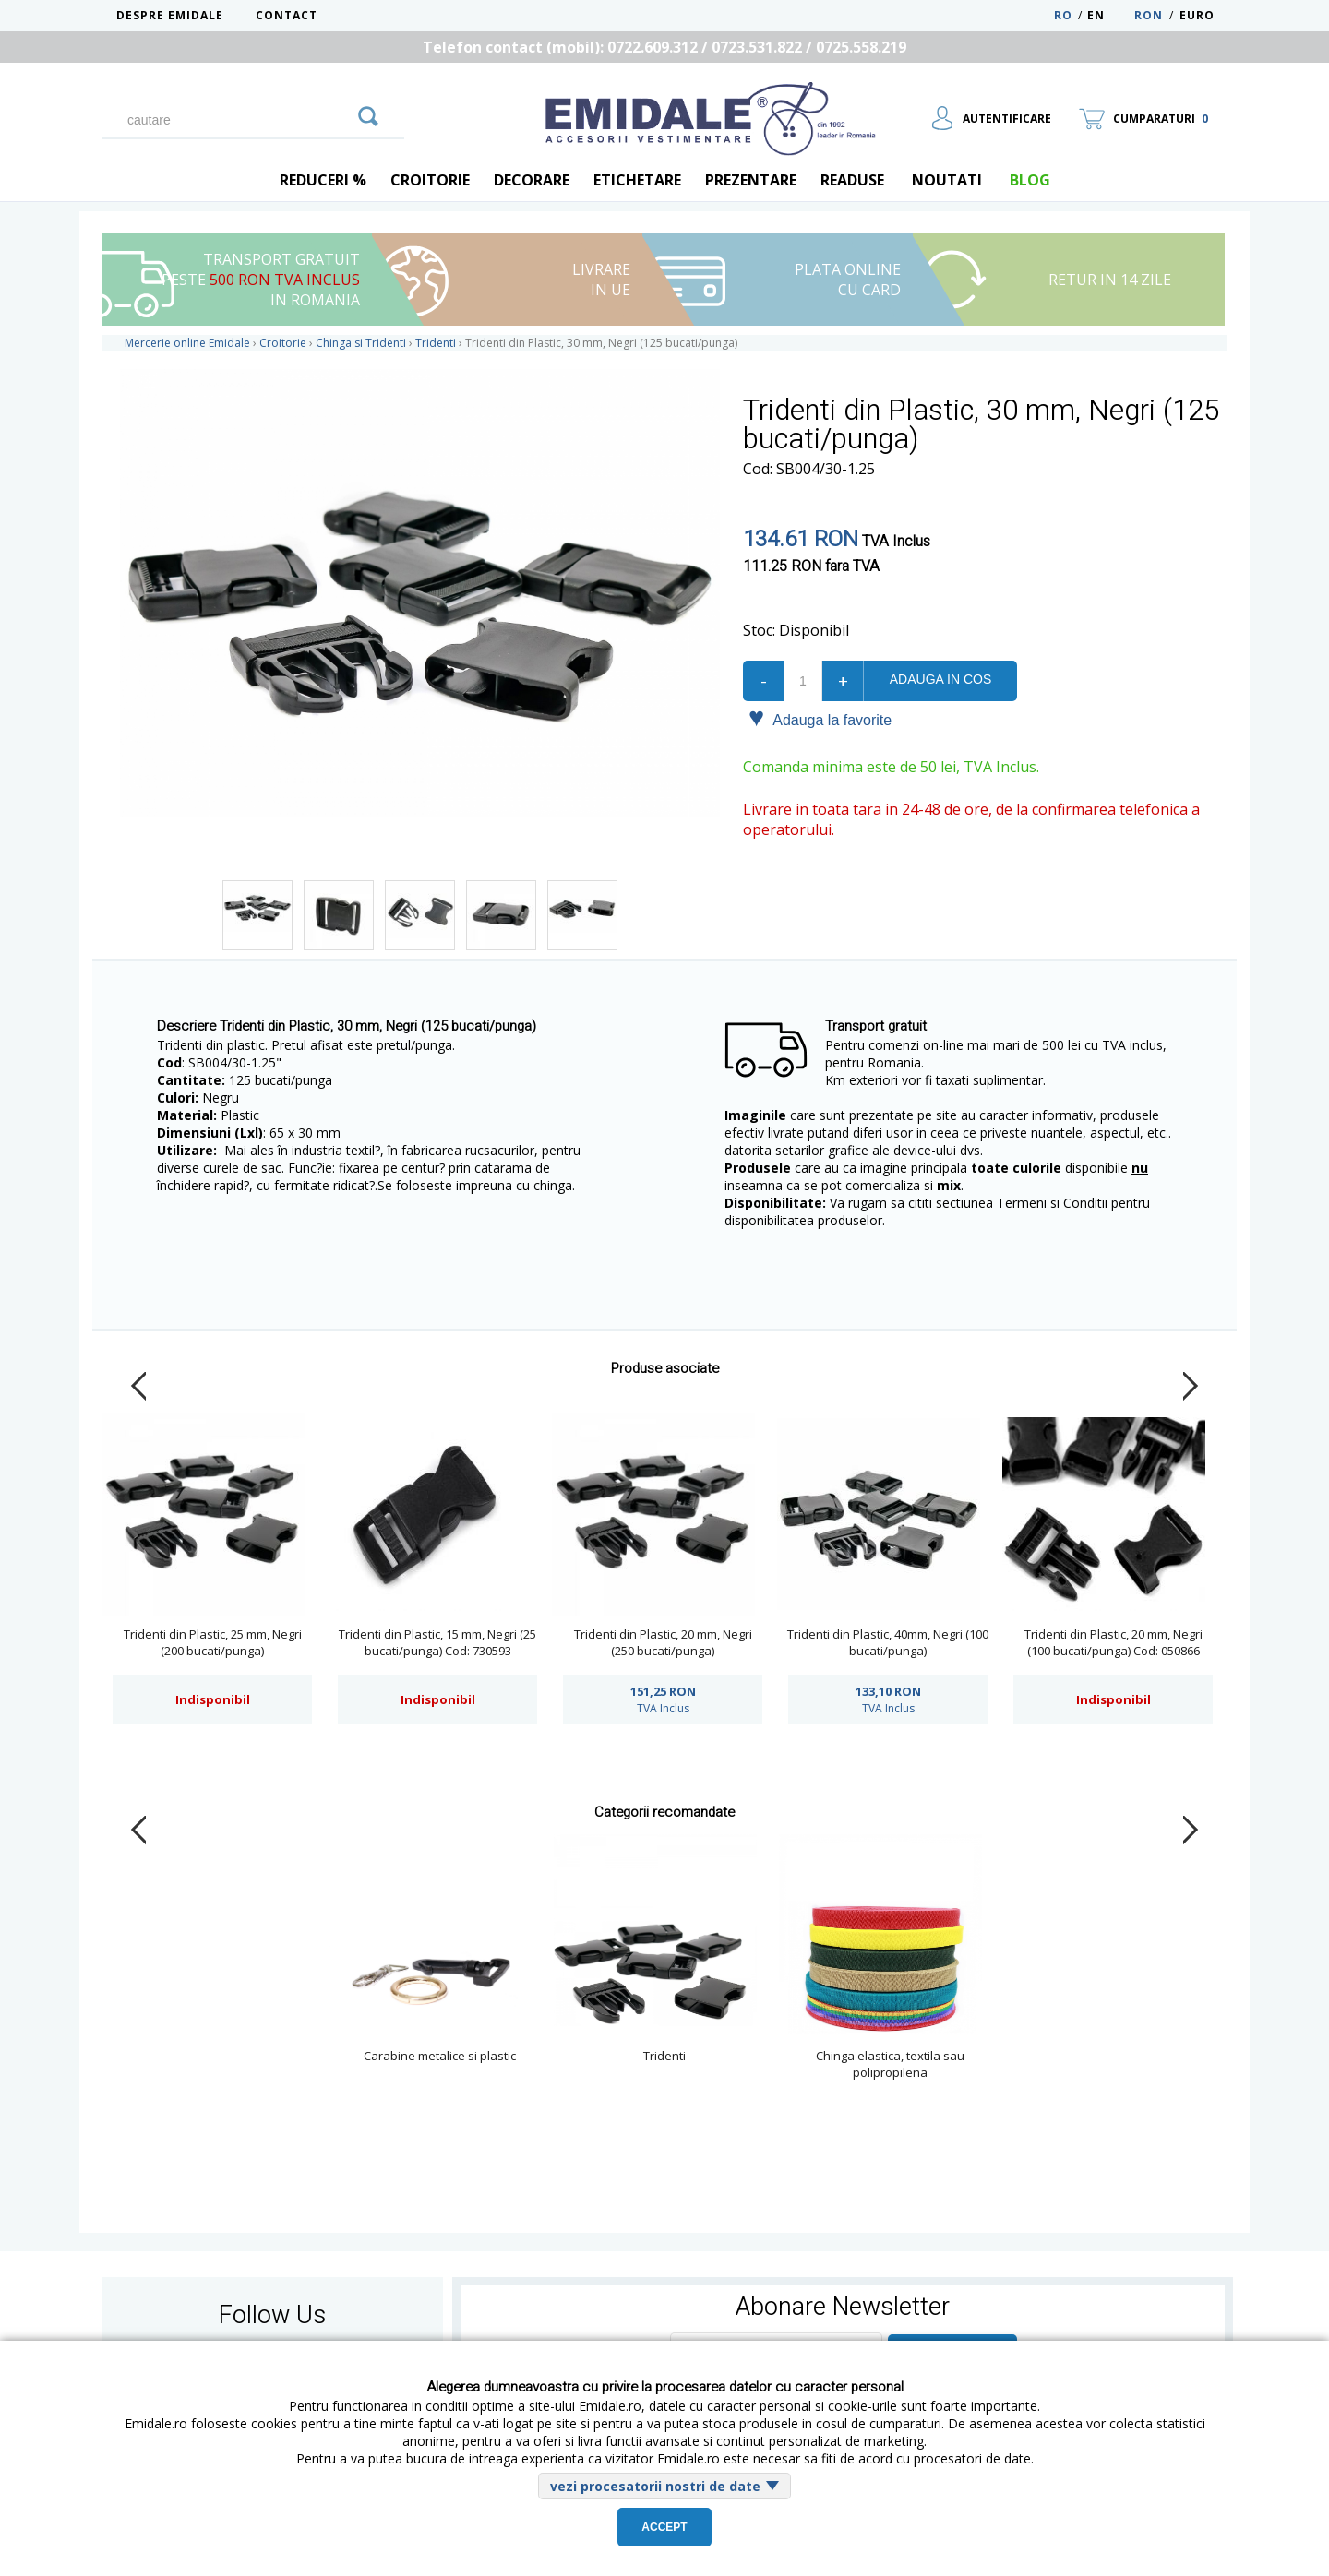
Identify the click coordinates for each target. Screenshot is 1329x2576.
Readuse (852, 180)
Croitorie (430, 180)
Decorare (531, 180)
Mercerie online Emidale (187, 343)
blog (1030, 180)
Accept (664, 2527)
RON (1148, 15)
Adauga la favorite (820, 719)
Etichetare (637, 180)
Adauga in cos (940, 679)
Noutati (947, 180)
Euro (1197, 15)
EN (1109, 15)
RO (1063, 15)
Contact (286, 15)
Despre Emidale (169, 15)
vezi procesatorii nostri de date (655, 2486)
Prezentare (750, 180)
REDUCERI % (323, 180)
